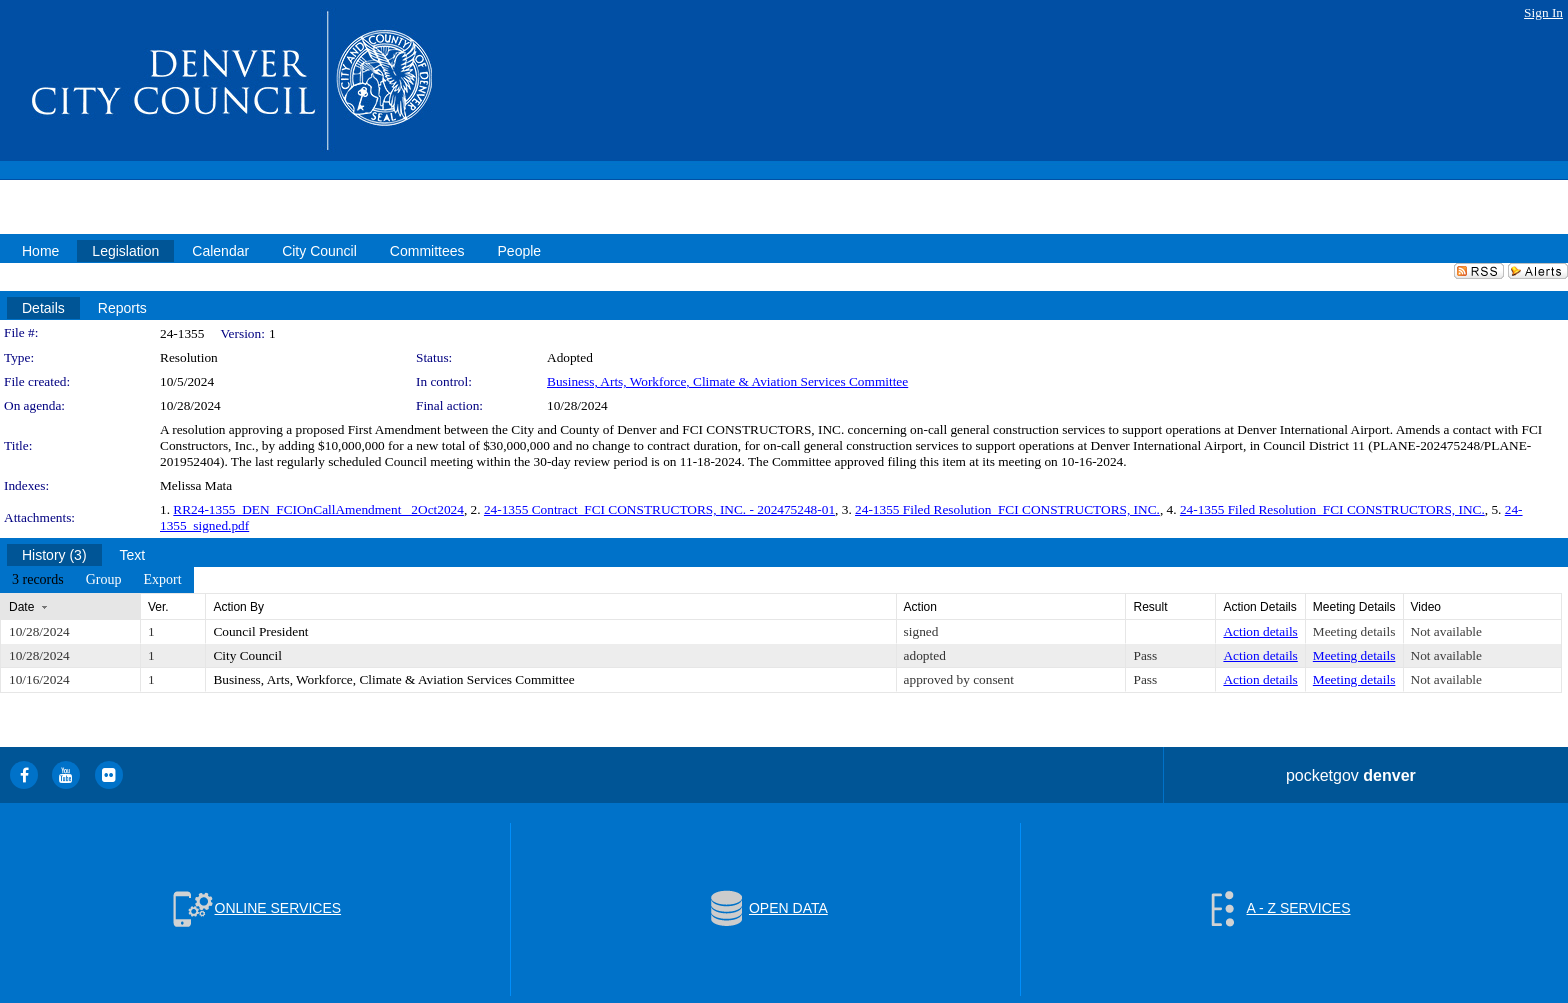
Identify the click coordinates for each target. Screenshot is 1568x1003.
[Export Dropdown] (162, 580)
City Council (247, 655)
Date (21, 607)
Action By (238, 607)
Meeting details (1354, 631)
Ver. (158, 607)
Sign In (1543, 12)
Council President (260, 631)
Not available (1446, 631)
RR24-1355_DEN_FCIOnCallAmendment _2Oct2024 (318, 509)
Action (920, 607)
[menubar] (97, 580)
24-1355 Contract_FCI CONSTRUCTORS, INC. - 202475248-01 (659, 509)
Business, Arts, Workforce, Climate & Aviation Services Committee (727, 381)
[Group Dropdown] (104, 580)
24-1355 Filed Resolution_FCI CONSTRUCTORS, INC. (1007, 509)
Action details (1260, 631)
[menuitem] (38, 580)
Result (1150, 607)
